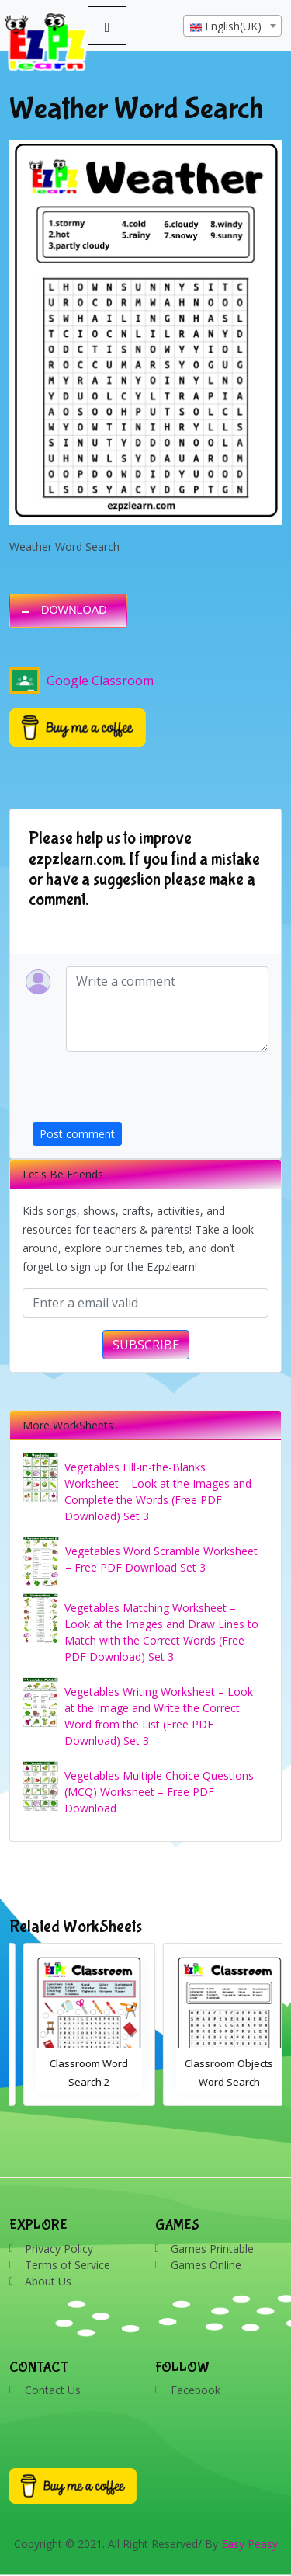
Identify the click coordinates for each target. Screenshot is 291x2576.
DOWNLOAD (74, 610)
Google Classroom (81, 680)
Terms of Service (67, 2264)
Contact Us (53, 2390)
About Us (48, 2281)
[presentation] (150, 1091)
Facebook (195, 2390)
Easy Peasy (249, 2543)
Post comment (77, 1133)
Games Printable (212, 2248)
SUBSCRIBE (146, 1344)
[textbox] (232, 26)
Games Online (206, 2264)
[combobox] (232, 26)
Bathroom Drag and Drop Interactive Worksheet (75, 2082)
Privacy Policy (59, 2248)
